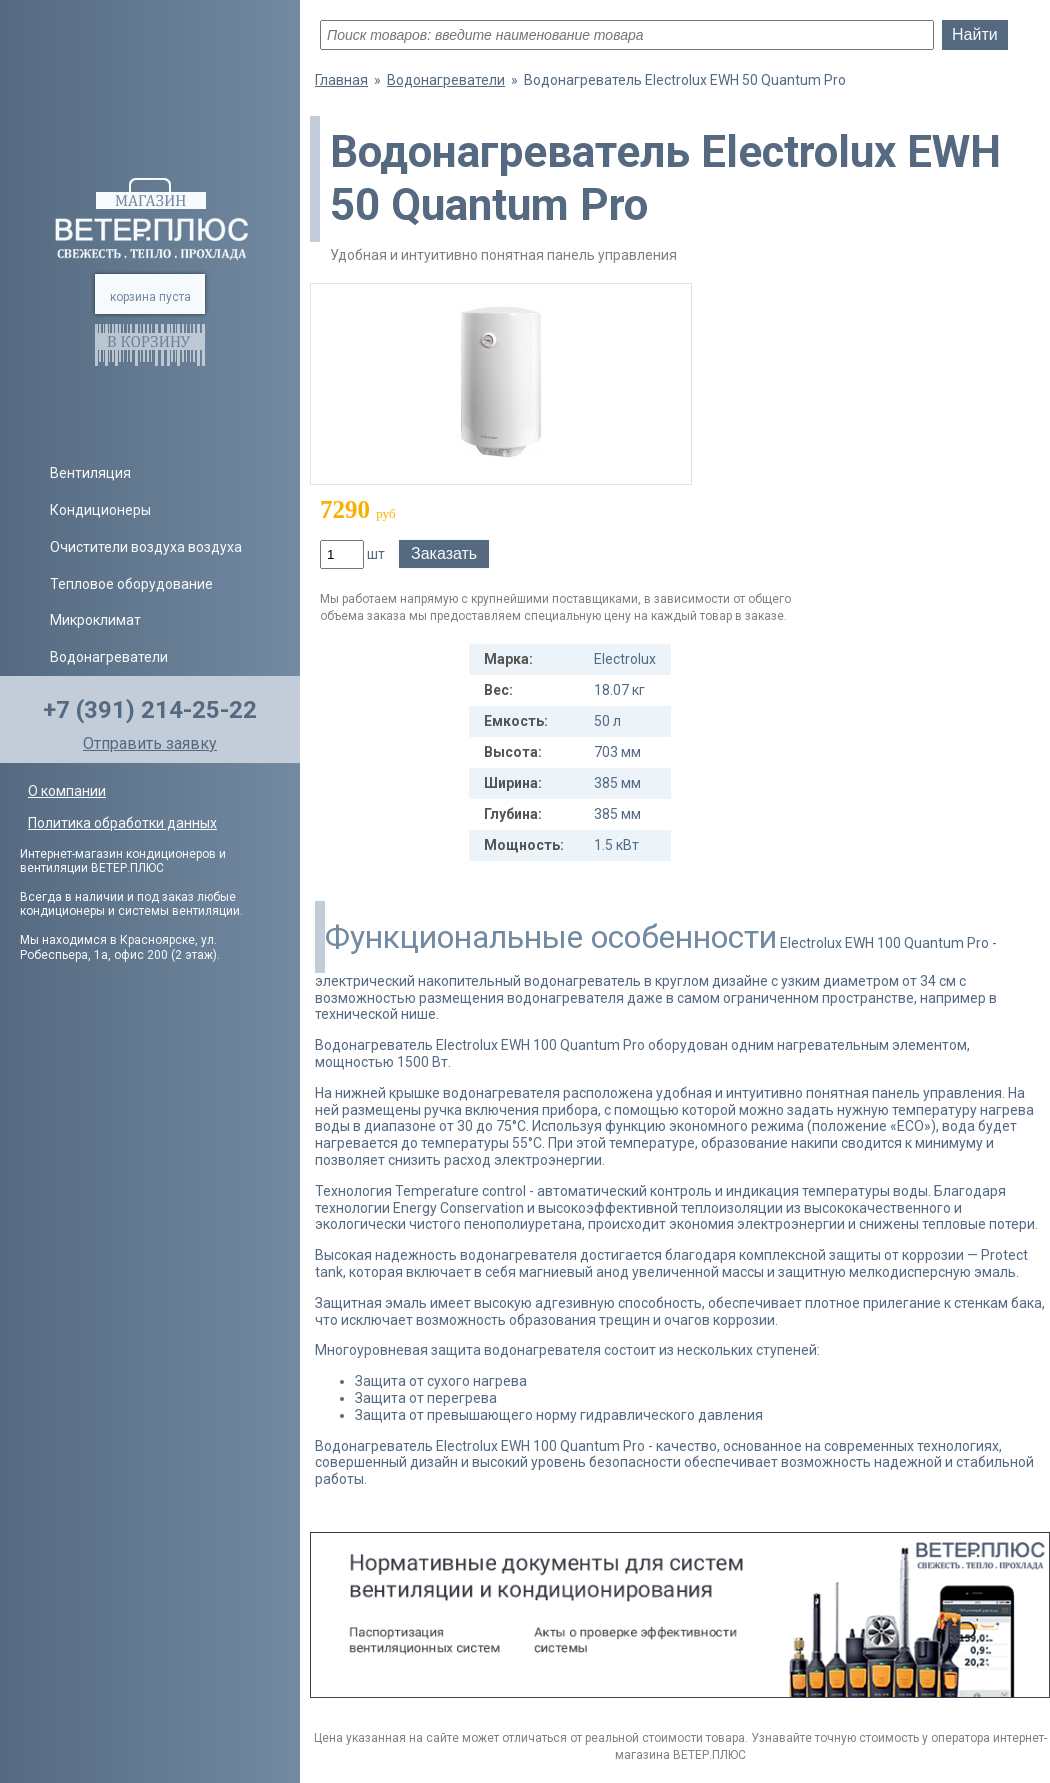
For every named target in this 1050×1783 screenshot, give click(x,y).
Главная (341, 80)
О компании (67, 791)
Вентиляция (90, 473)
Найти (975, 34)
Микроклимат (95, 620)
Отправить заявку (150, 743)
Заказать (444, 553)
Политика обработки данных (122, 823)
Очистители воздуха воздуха (146, 547)
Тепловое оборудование (131, 584)
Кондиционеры (100, 510)
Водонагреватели (109, 657)
